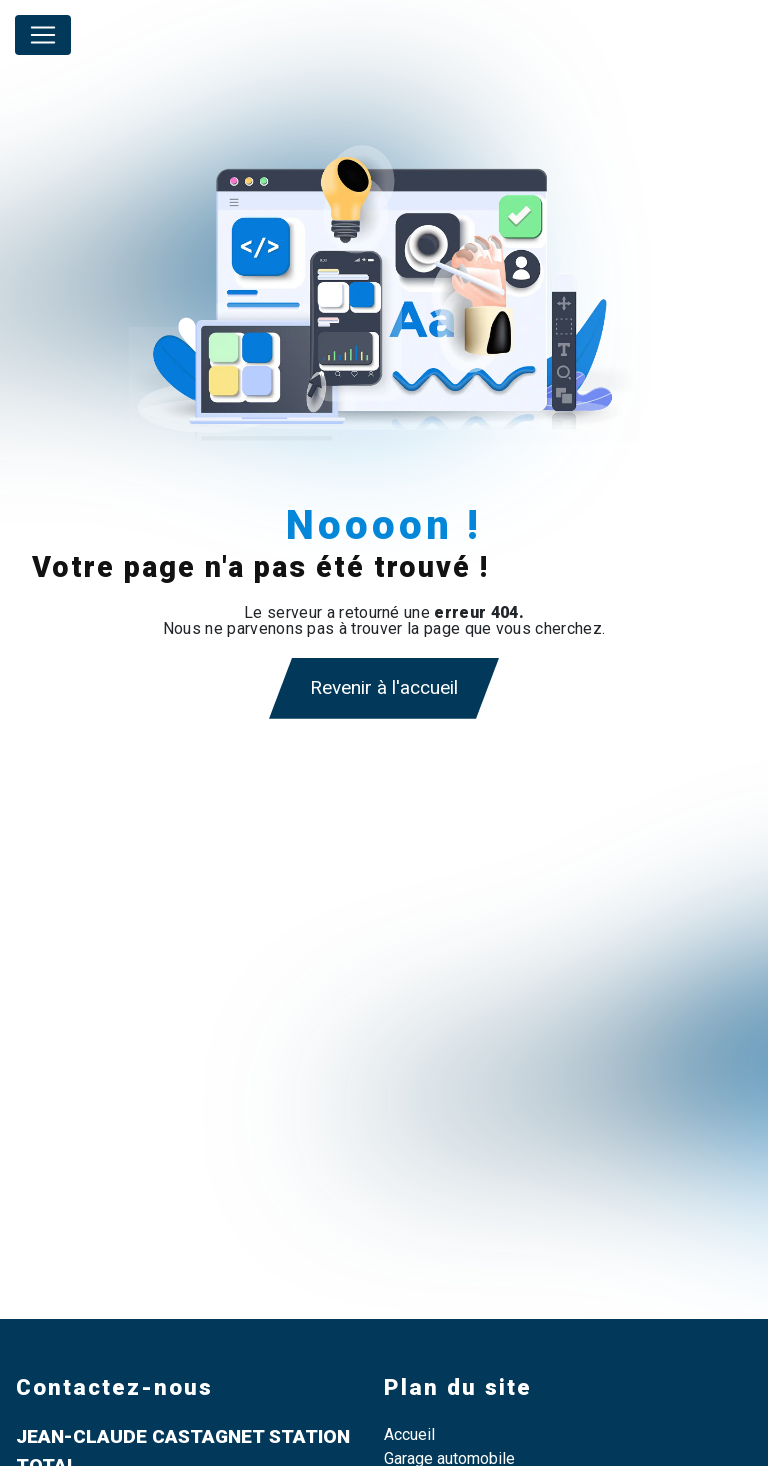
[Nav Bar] (43, 35)
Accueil (409, 1434)
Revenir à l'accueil (384, 687)
